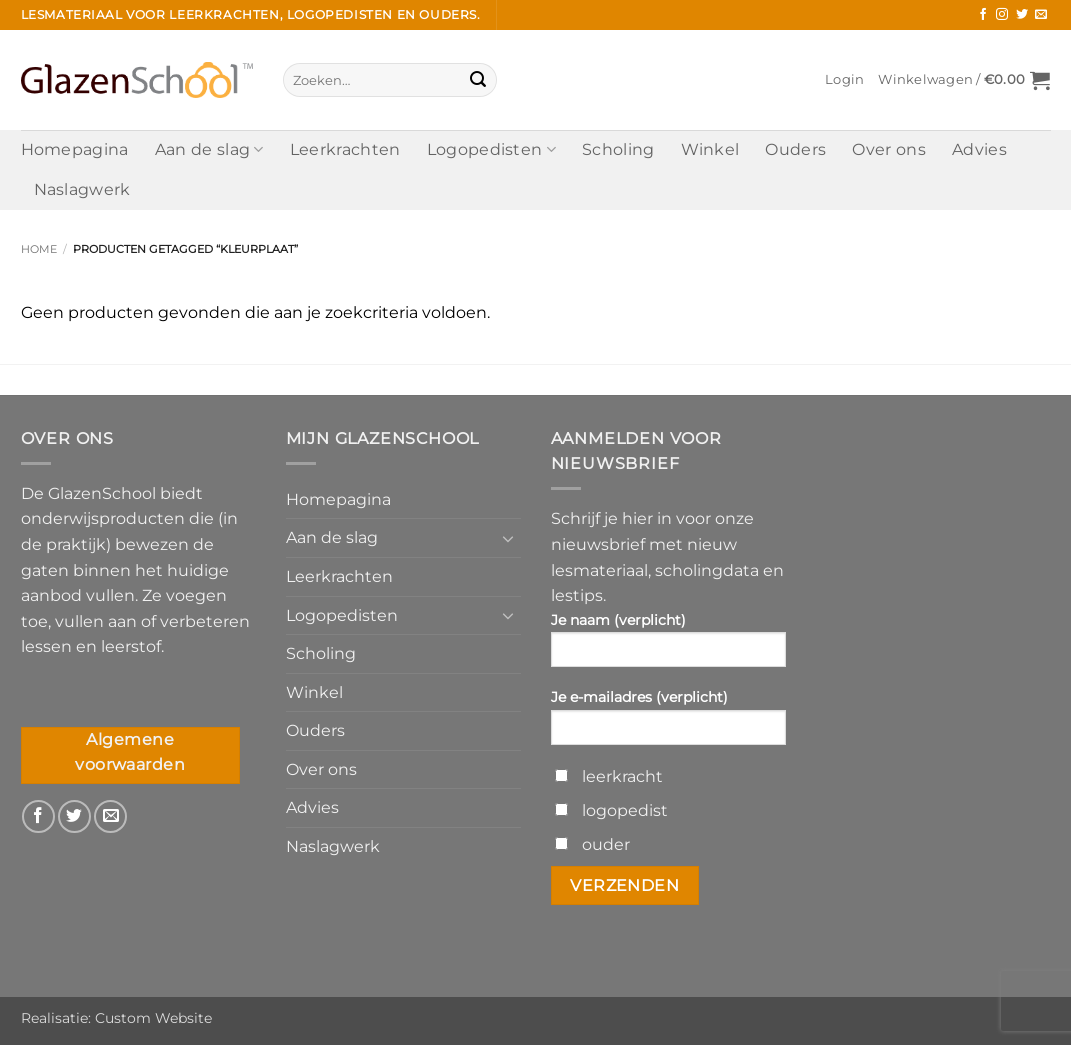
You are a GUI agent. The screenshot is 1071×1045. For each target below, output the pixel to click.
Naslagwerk (82, 189)
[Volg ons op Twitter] (1022, 15)
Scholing (618, 149)
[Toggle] (509, 538)
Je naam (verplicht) (668, 646)
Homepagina (75, 149)
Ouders (795, 149)
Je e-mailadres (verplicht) (668, 723)
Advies (979, 149)
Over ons (889, 149)
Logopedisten (491, 150)
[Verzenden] (478, 80)
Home (39, 249)
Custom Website (153, 1018)
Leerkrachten (345, 149)
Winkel (710, 149)
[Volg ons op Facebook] (983, 15)
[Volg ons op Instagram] (1002, 15)
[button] (844, 80)
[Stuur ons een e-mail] (1041, 15)
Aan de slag (209, 150)
